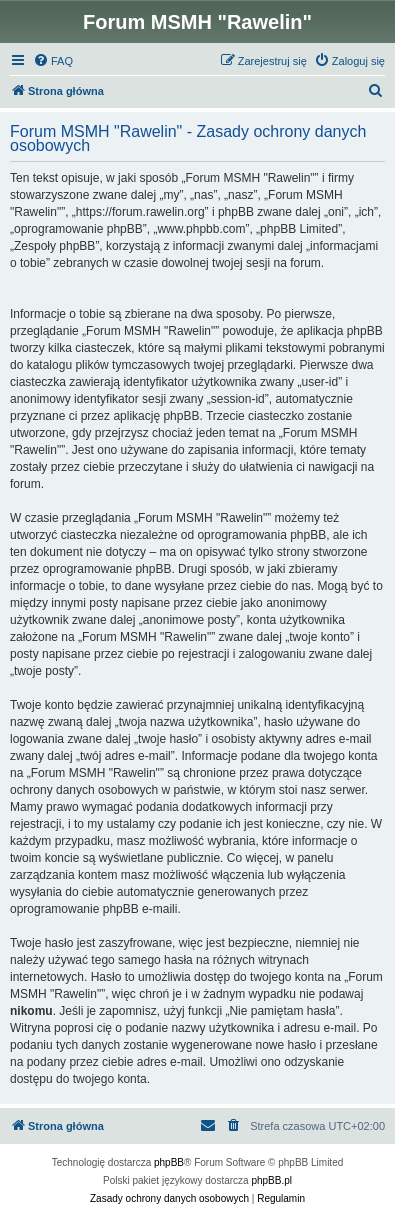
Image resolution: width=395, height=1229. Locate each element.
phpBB (169, 1162)
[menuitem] (53, 61)
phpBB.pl (271, 1180)
